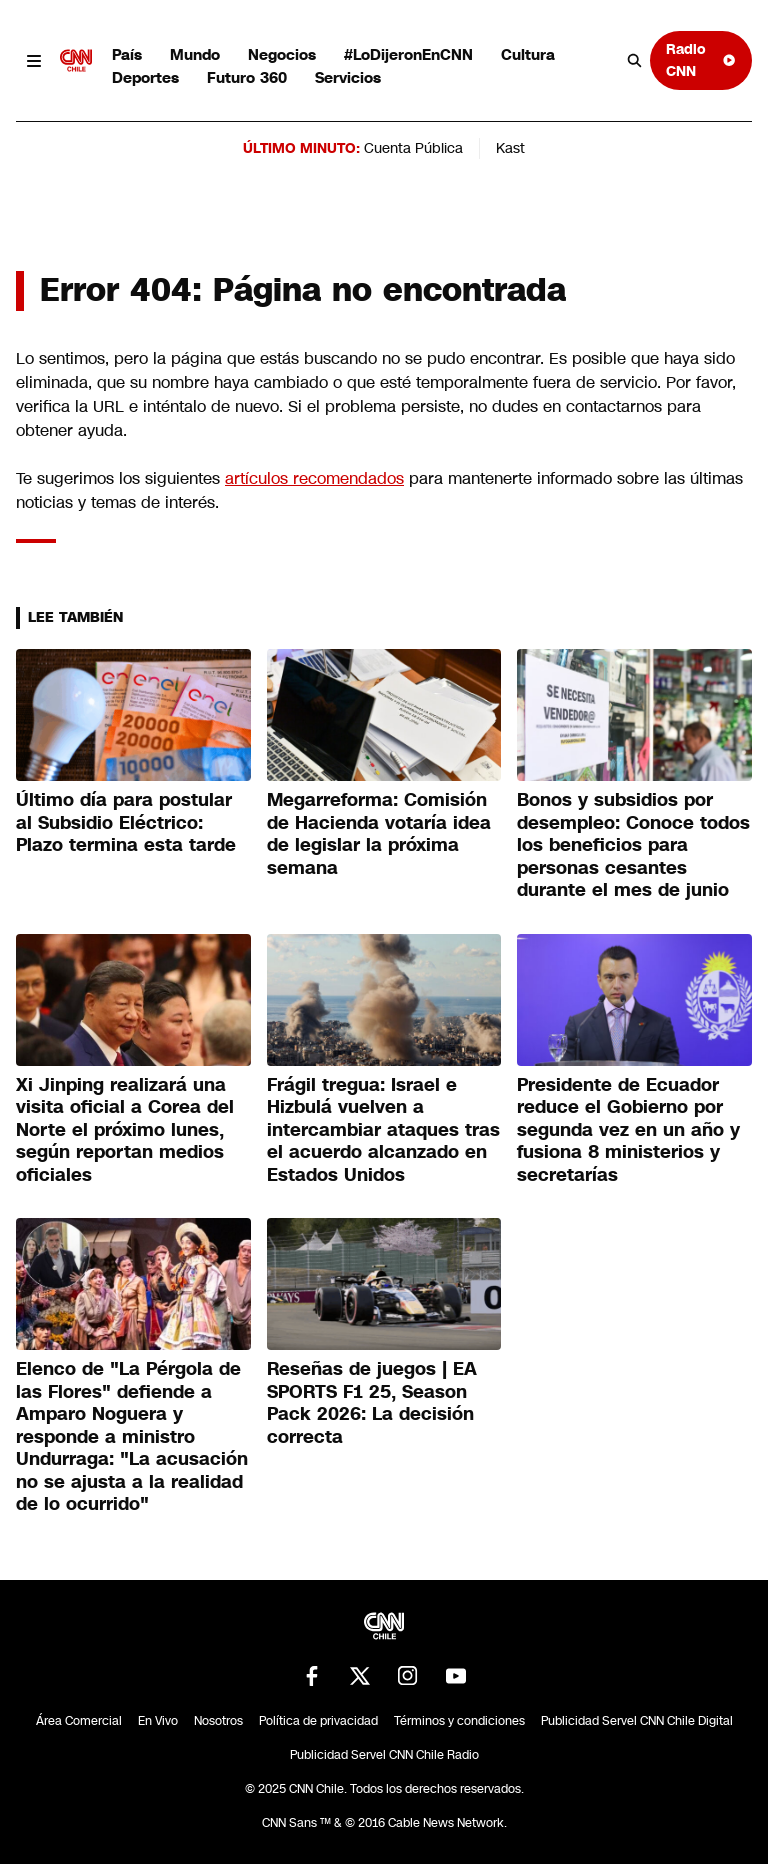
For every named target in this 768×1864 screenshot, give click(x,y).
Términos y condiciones (459, 1721)
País (127, 54)
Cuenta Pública (413, 148)
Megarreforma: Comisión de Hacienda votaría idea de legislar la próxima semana (379, 834)
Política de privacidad (318, 1721)
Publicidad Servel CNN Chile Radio (384, 1755)
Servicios (348, 77)
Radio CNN (701, 59)
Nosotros (218, 1721)
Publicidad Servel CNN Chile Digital (637, 1721)
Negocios (282, 54)
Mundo (195, 54)
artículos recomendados (314, 478)
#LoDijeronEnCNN (408, 54)
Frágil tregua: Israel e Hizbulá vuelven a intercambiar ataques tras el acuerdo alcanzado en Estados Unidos (383, 1130)
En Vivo (158, 1721)
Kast (510, 148)
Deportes (145, 77)
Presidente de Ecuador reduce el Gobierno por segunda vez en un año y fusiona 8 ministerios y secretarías (628, 1130)
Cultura (528, 54)
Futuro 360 (247, 77)
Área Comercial (79, 1721)
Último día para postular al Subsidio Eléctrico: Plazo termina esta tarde (126, 822)
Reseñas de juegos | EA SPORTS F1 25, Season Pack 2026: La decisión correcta (372, 1403)
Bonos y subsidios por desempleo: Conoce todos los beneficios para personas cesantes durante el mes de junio (633, 845)
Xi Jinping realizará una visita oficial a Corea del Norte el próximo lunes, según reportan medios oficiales (125, 1130)
